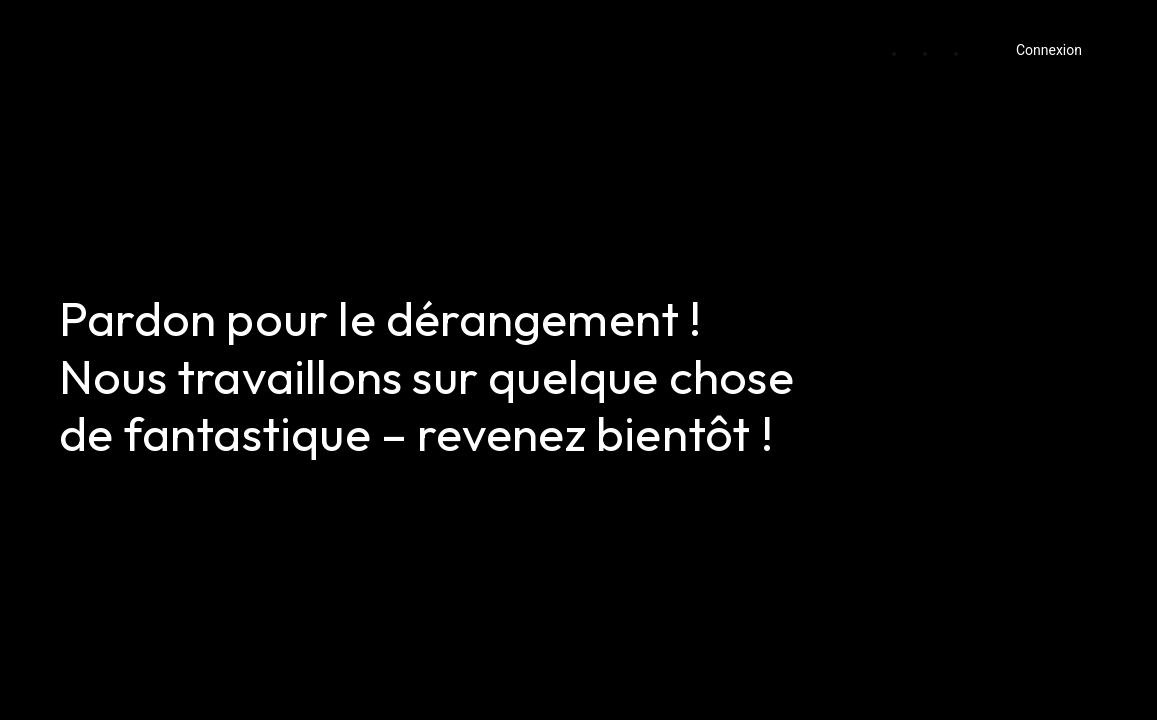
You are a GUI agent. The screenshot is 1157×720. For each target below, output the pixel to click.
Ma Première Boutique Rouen (195, 43)
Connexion (1049, 50)
